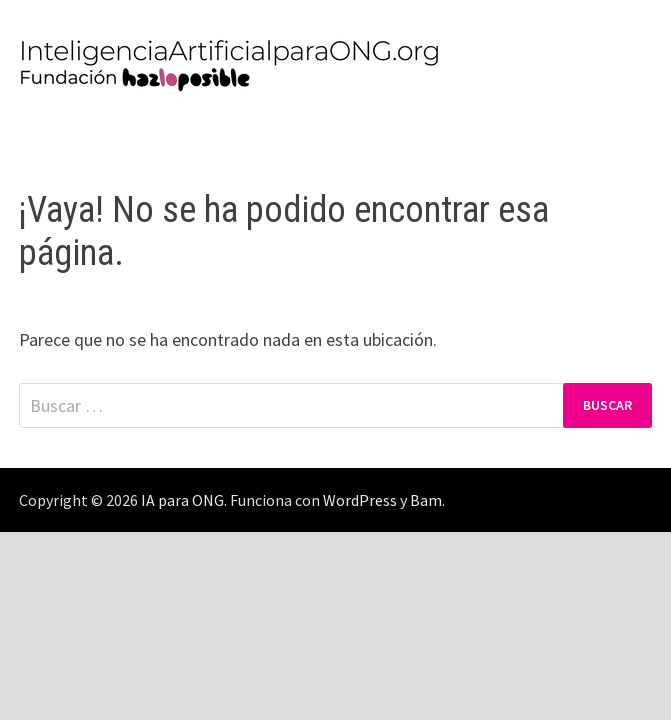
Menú (60, 134)
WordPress (360, 500)
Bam (426, 500)
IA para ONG (182, 500)
